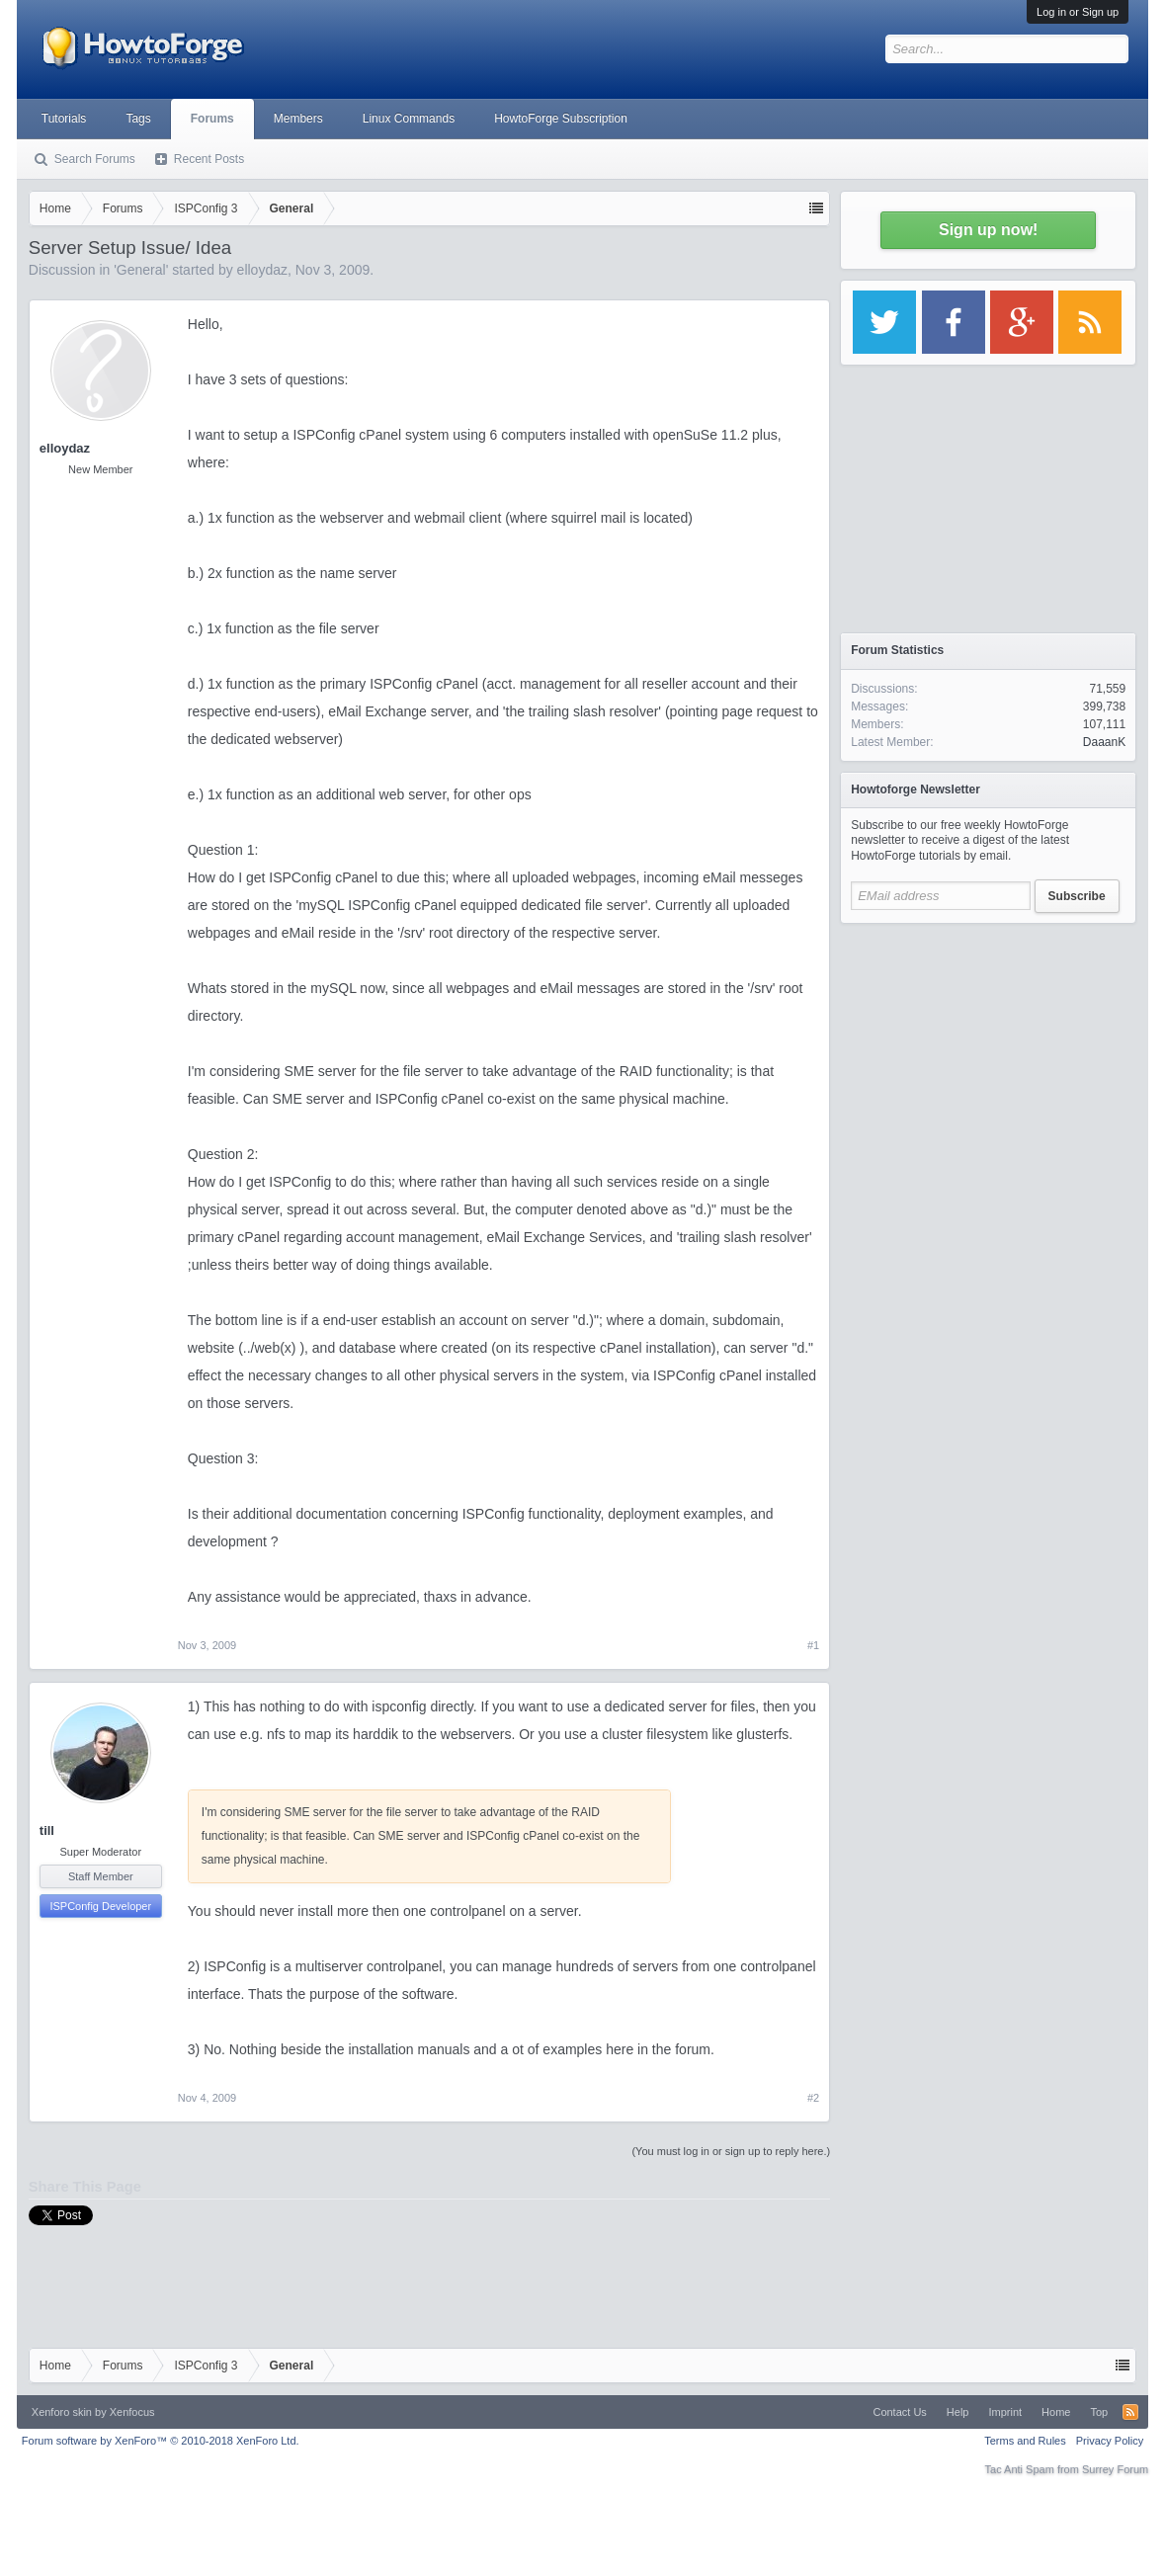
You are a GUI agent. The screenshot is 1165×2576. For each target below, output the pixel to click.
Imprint (1005, 2412)
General (141, 270)
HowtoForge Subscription (560, 118)
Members (298, 118)
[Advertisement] (988, 1057)
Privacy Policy (1109, 2441)
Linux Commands (409, 118)
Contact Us (899, 2412)
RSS (1130, 2412)
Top (1099, 2412)
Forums (212, 118)
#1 (813, 1645)
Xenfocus (132, 2412)
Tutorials (64, 118)
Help (958, 2412)
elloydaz (262, 270)
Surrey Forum (1115, 2469)
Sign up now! (988, 229)
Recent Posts (209, 159)
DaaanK (1104, 742)
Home (1055, 2412)
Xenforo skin (62, 2412)
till (47, 1830)
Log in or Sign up (1078, 12)
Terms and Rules (1025, 2441)
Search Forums (94, 159)
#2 (813, 2098)
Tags (137, 118)
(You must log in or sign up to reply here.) (730, 2151)
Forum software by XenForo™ (160, 2441)
